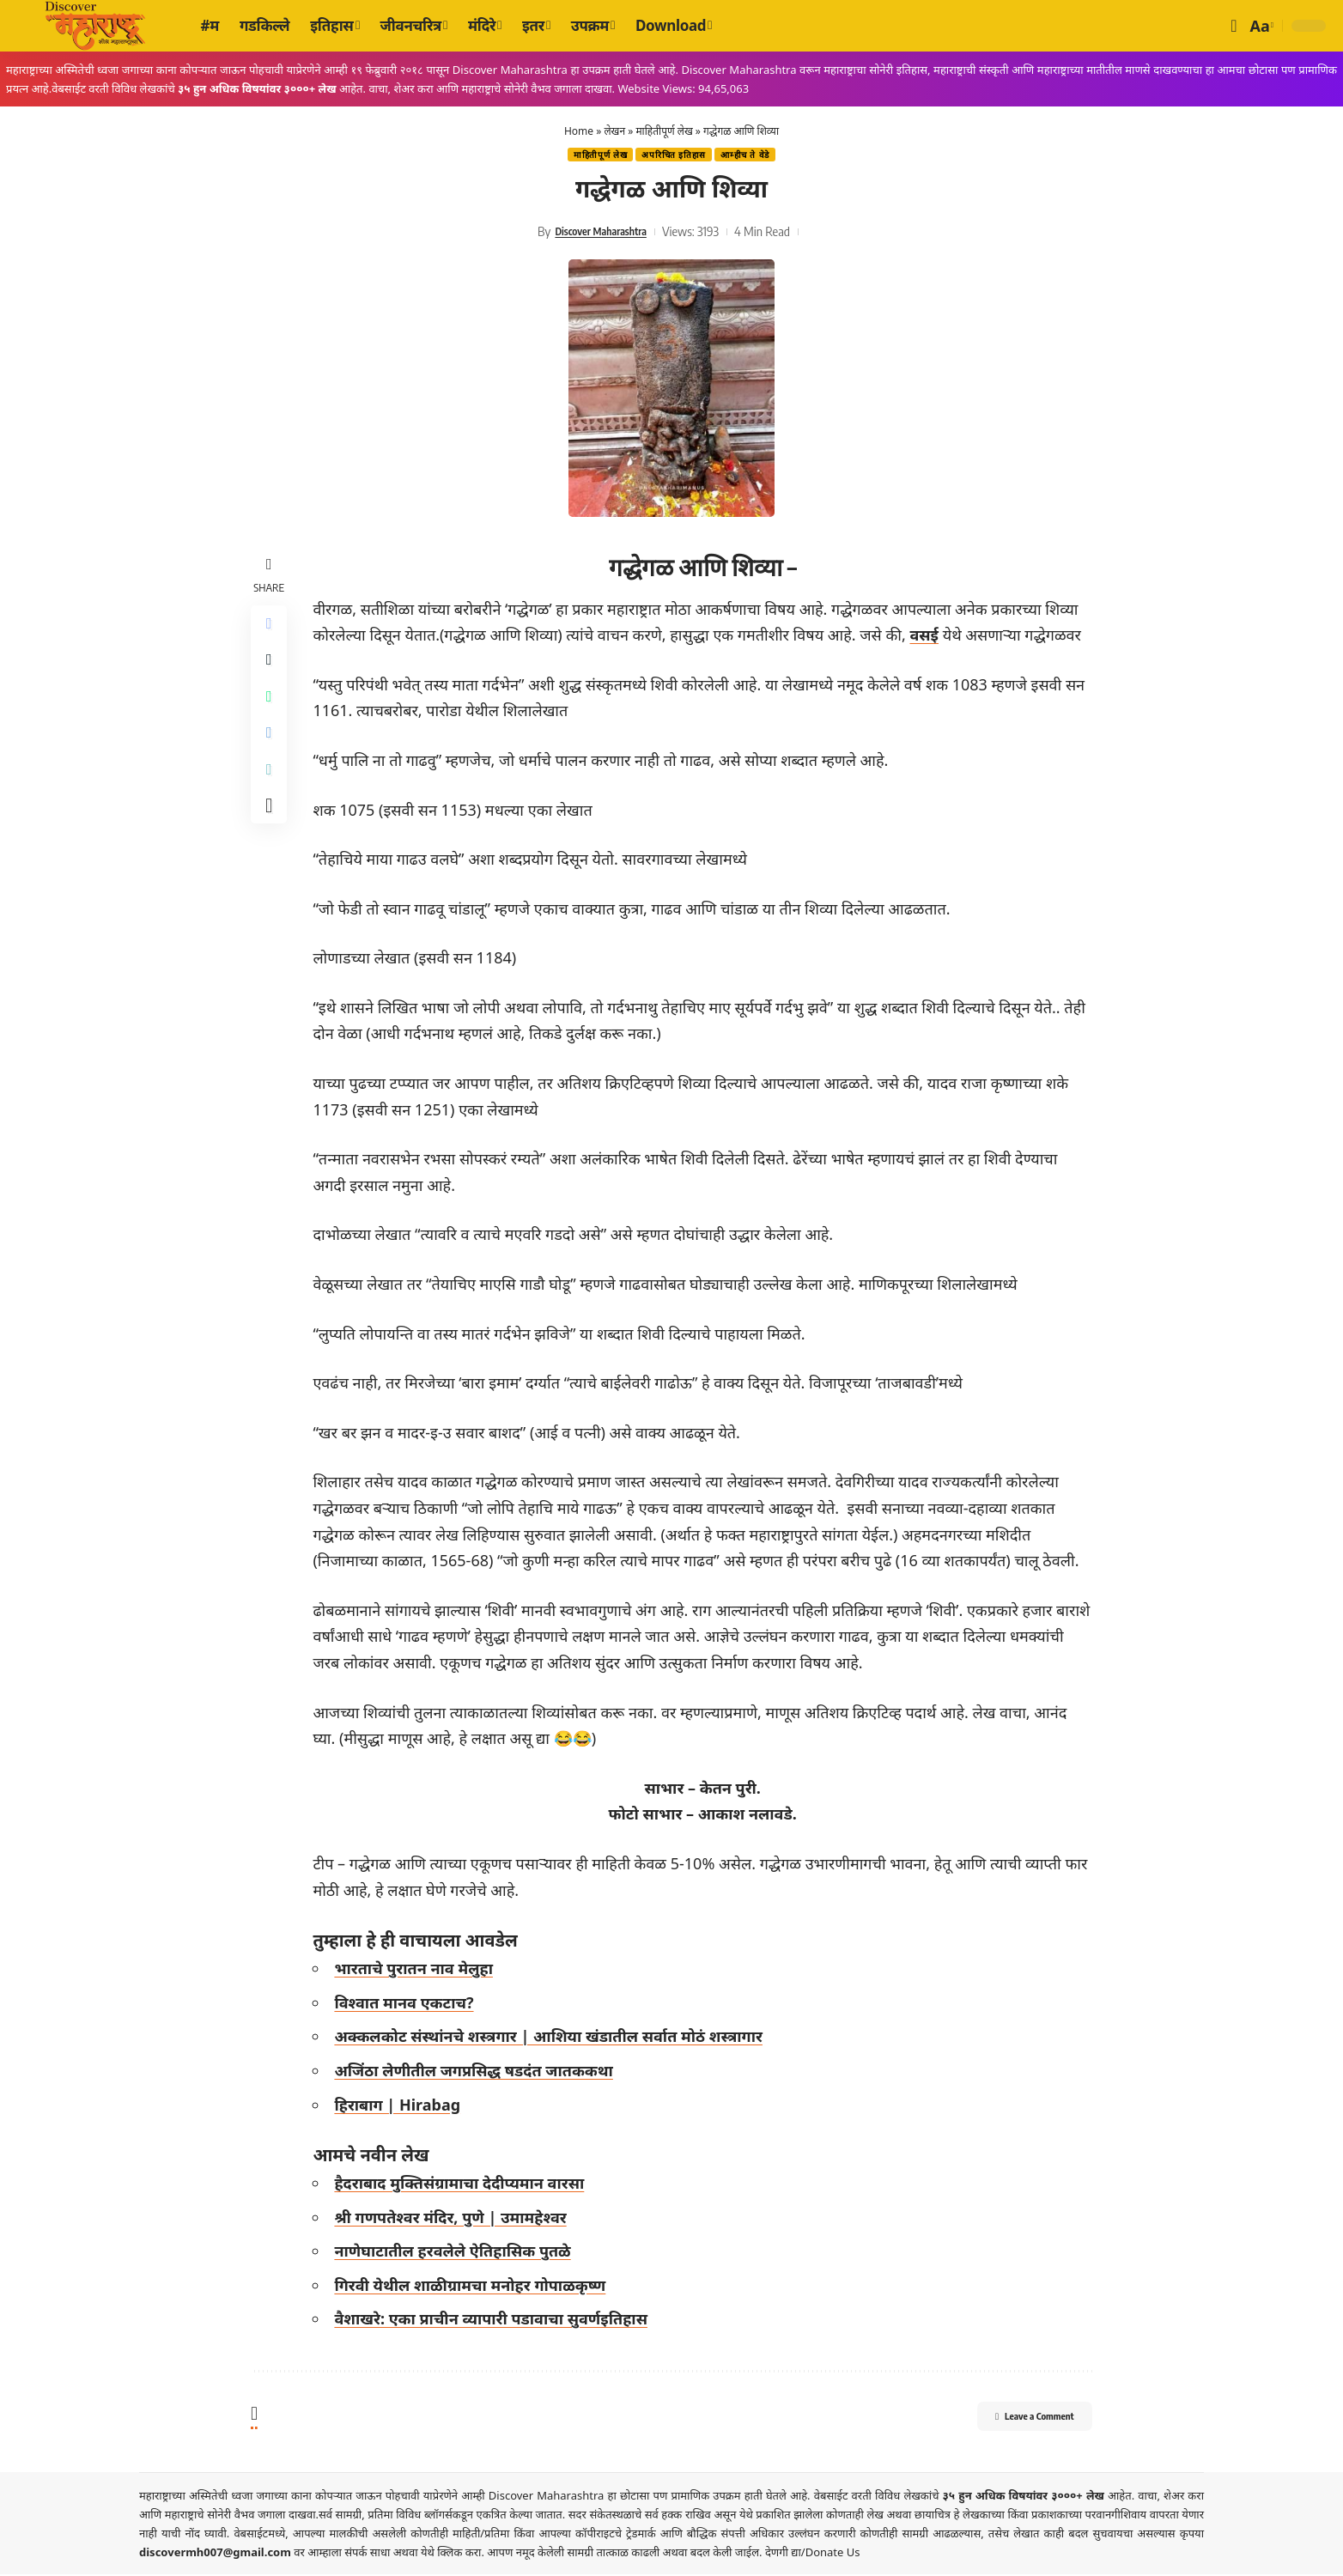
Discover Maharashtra (600, 232)
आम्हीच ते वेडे (754, 155)
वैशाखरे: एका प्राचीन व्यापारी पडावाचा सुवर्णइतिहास (496, 2321)
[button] (1234, 25)
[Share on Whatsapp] (271, 710)
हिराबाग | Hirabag (402, 2106)
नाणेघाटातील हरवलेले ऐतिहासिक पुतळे (457, 2253)
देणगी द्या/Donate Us (812, 2553)
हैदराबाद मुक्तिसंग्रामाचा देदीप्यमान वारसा (464, 2184)
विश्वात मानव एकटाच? (408, 2004)
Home (578, 131)
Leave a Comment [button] (1015, 2420)
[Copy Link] (271, 792)
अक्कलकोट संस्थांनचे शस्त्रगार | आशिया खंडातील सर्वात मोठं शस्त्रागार (553, 2038)
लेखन (614, 131)
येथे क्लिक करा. (454, 2553)
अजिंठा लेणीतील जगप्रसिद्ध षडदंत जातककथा (478, 2072)
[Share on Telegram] (271, 751)
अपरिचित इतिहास (675, 155)
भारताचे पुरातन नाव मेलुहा (418, 1969)
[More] (271, 833)
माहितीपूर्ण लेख (663, 131)
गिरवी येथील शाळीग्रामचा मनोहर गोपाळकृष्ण (475, 2286)
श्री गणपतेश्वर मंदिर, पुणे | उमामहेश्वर (455, 2218)
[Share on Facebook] (271, 627)
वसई (929, 636)
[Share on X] (271, 669)
